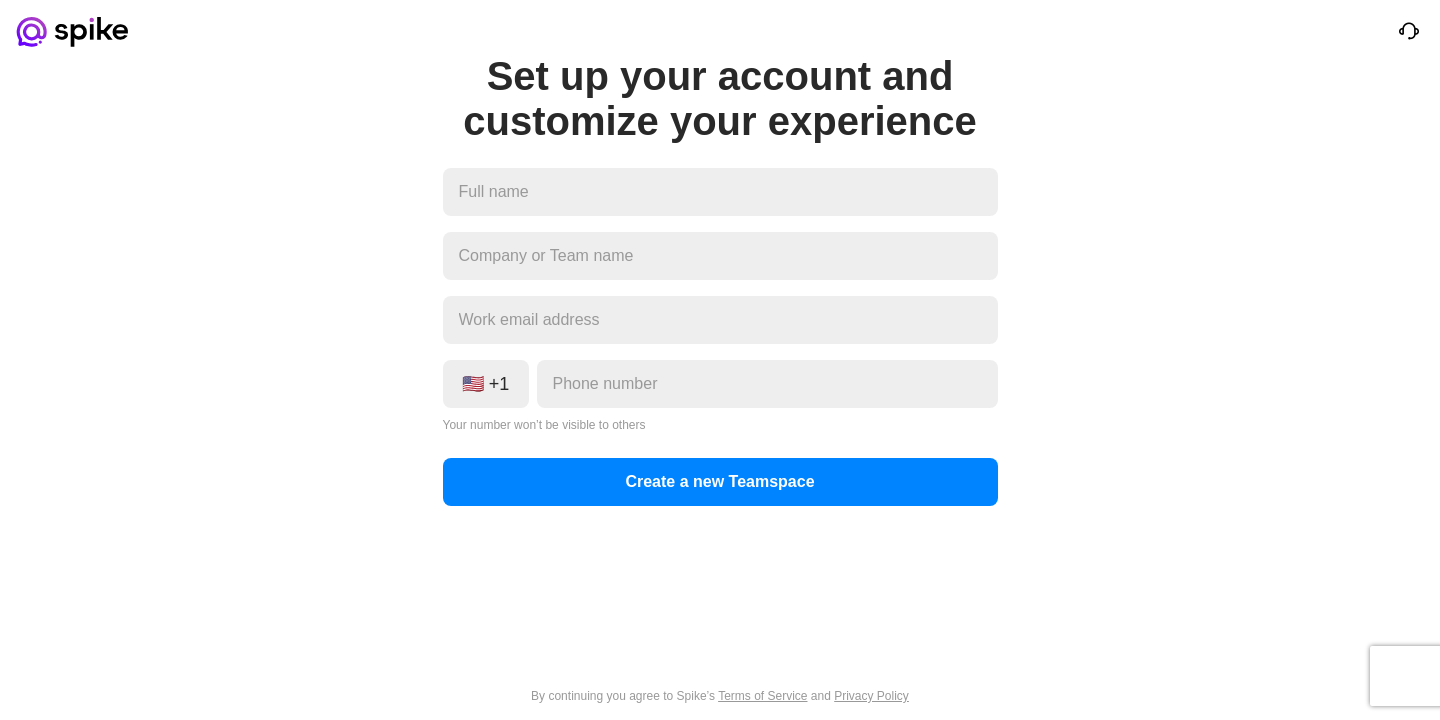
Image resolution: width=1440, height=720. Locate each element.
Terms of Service (762, 696)
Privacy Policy (871, 696)
